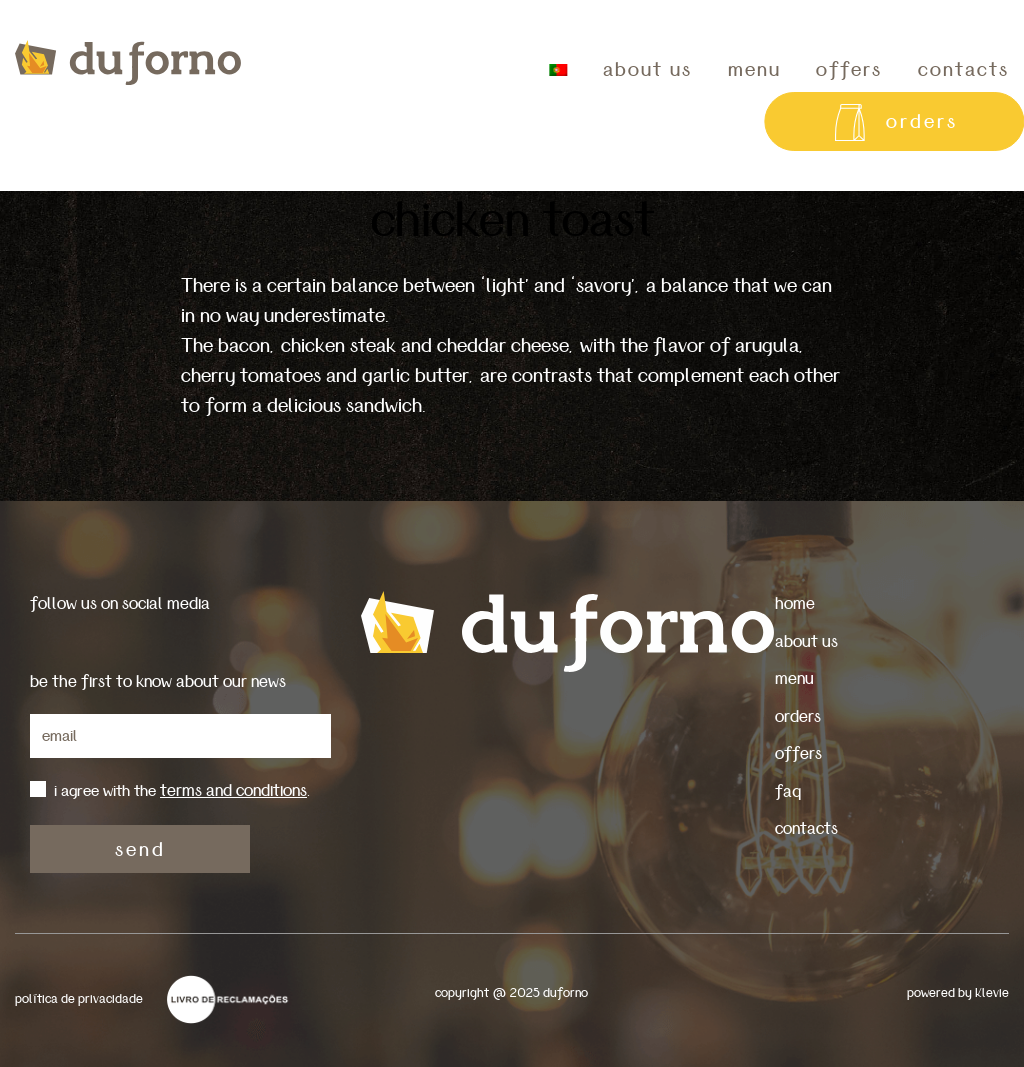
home (795, 603)
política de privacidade (79, 999)
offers (849, 70)
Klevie (992, 993)
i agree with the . (182, 791)
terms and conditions (233, 790)
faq (788, 791)
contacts (806, 828)
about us (647, 70)
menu (754, 70)
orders (798, 716)
